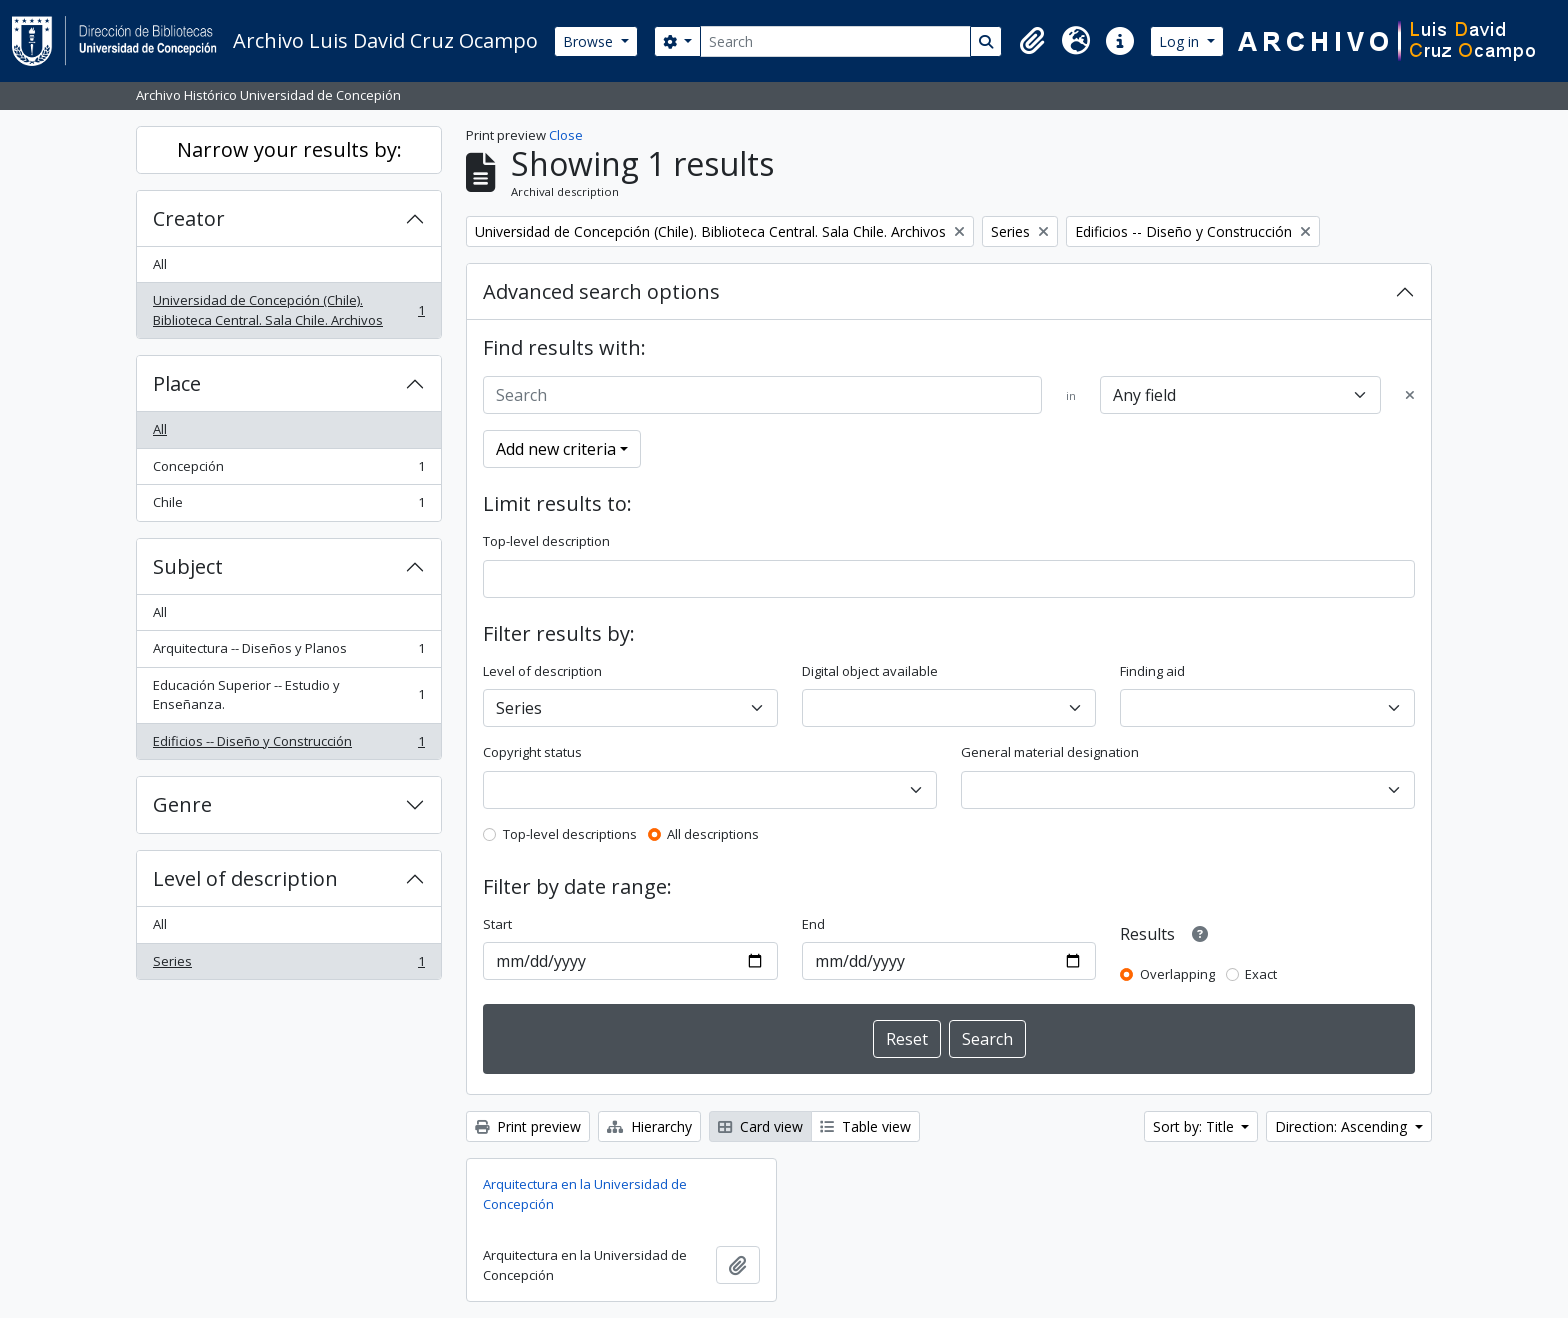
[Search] (835, 41)
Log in (1181, 41)
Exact (1261, 974)
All (160, 264)
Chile (288, 506)
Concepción (288, 470)
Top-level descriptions (570, 834)
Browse (590, 41)
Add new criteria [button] (556, 449)
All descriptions (713, 834)
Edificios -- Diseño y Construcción (288, 745)
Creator (189, 218)
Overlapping (1177, 974)
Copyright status (532, 752)
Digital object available (870, 671)
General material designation (1050, 752)
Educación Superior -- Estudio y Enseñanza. (288, 695)
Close (566, 135)
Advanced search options (601, 291)
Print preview (528, 1126)
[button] (1032, 41)
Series (288, 965)
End (813, 924)
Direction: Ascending (1343, 1126)
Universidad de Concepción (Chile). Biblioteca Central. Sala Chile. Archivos (288, 310)
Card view (760, 1126)
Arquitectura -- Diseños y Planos (288, 652)
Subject (188, 566)
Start (497, 924)
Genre (182, 804)
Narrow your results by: (289, 149)
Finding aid (1152, 671)
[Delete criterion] (1410, 396)
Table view (865, 1126)
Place (177, 383)
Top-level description (546, 541)
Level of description (245, 878)
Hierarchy (649, 1126)
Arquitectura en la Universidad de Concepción (585, 1194)
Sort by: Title (1195, 1126)
